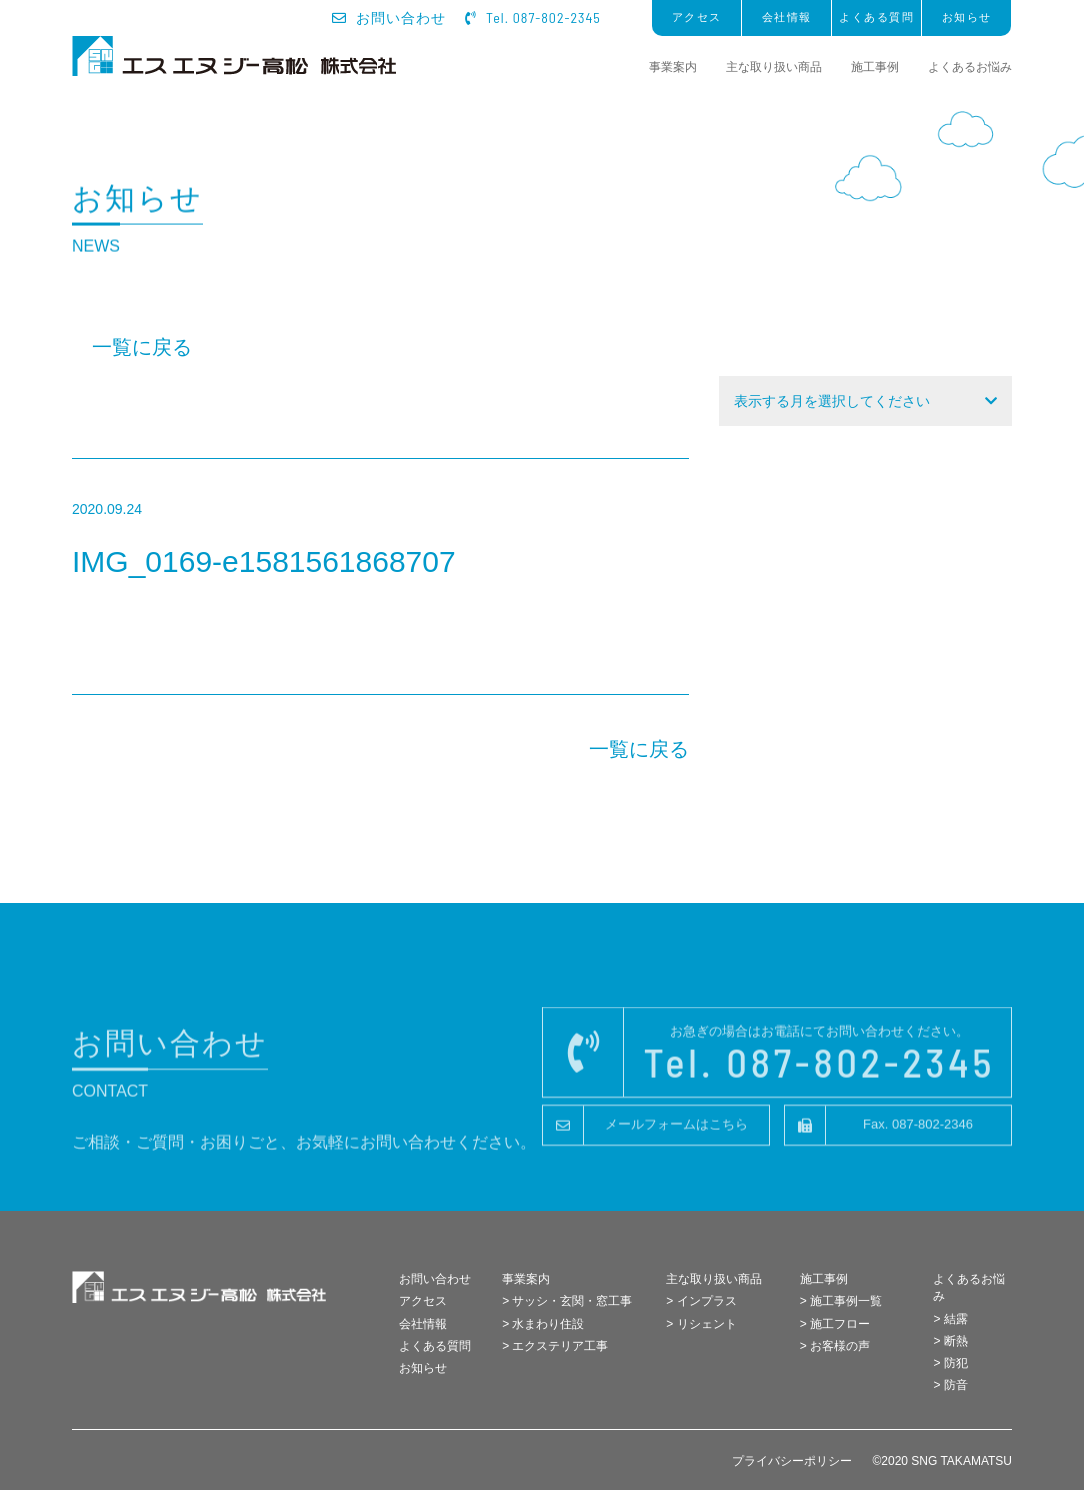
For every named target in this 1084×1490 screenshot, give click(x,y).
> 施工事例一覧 (841, 1301)
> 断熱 (950, 1341)
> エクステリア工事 (555, 1346)
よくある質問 (876, 17)
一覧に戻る (142, 347)
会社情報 (787, 17)
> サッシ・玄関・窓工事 (567, 1301)
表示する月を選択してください (832, 401)
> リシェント (701, 1324)
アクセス (697, 17)
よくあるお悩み (970, 67)
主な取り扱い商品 (774, 67)
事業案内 (673, 67)
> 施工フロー (835, 1324)
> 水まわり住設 (543, 1324)
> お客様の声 (835, 1346)
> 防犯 (950, 1363)
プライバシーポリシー (792, 1461)
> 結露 (950, 1319)
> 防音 (950, 1385)
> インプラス (701, 1301)
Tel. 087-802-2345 (532, 17)
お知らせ (967, 17)
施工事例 (875, 67)
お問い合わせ (389, 18)
